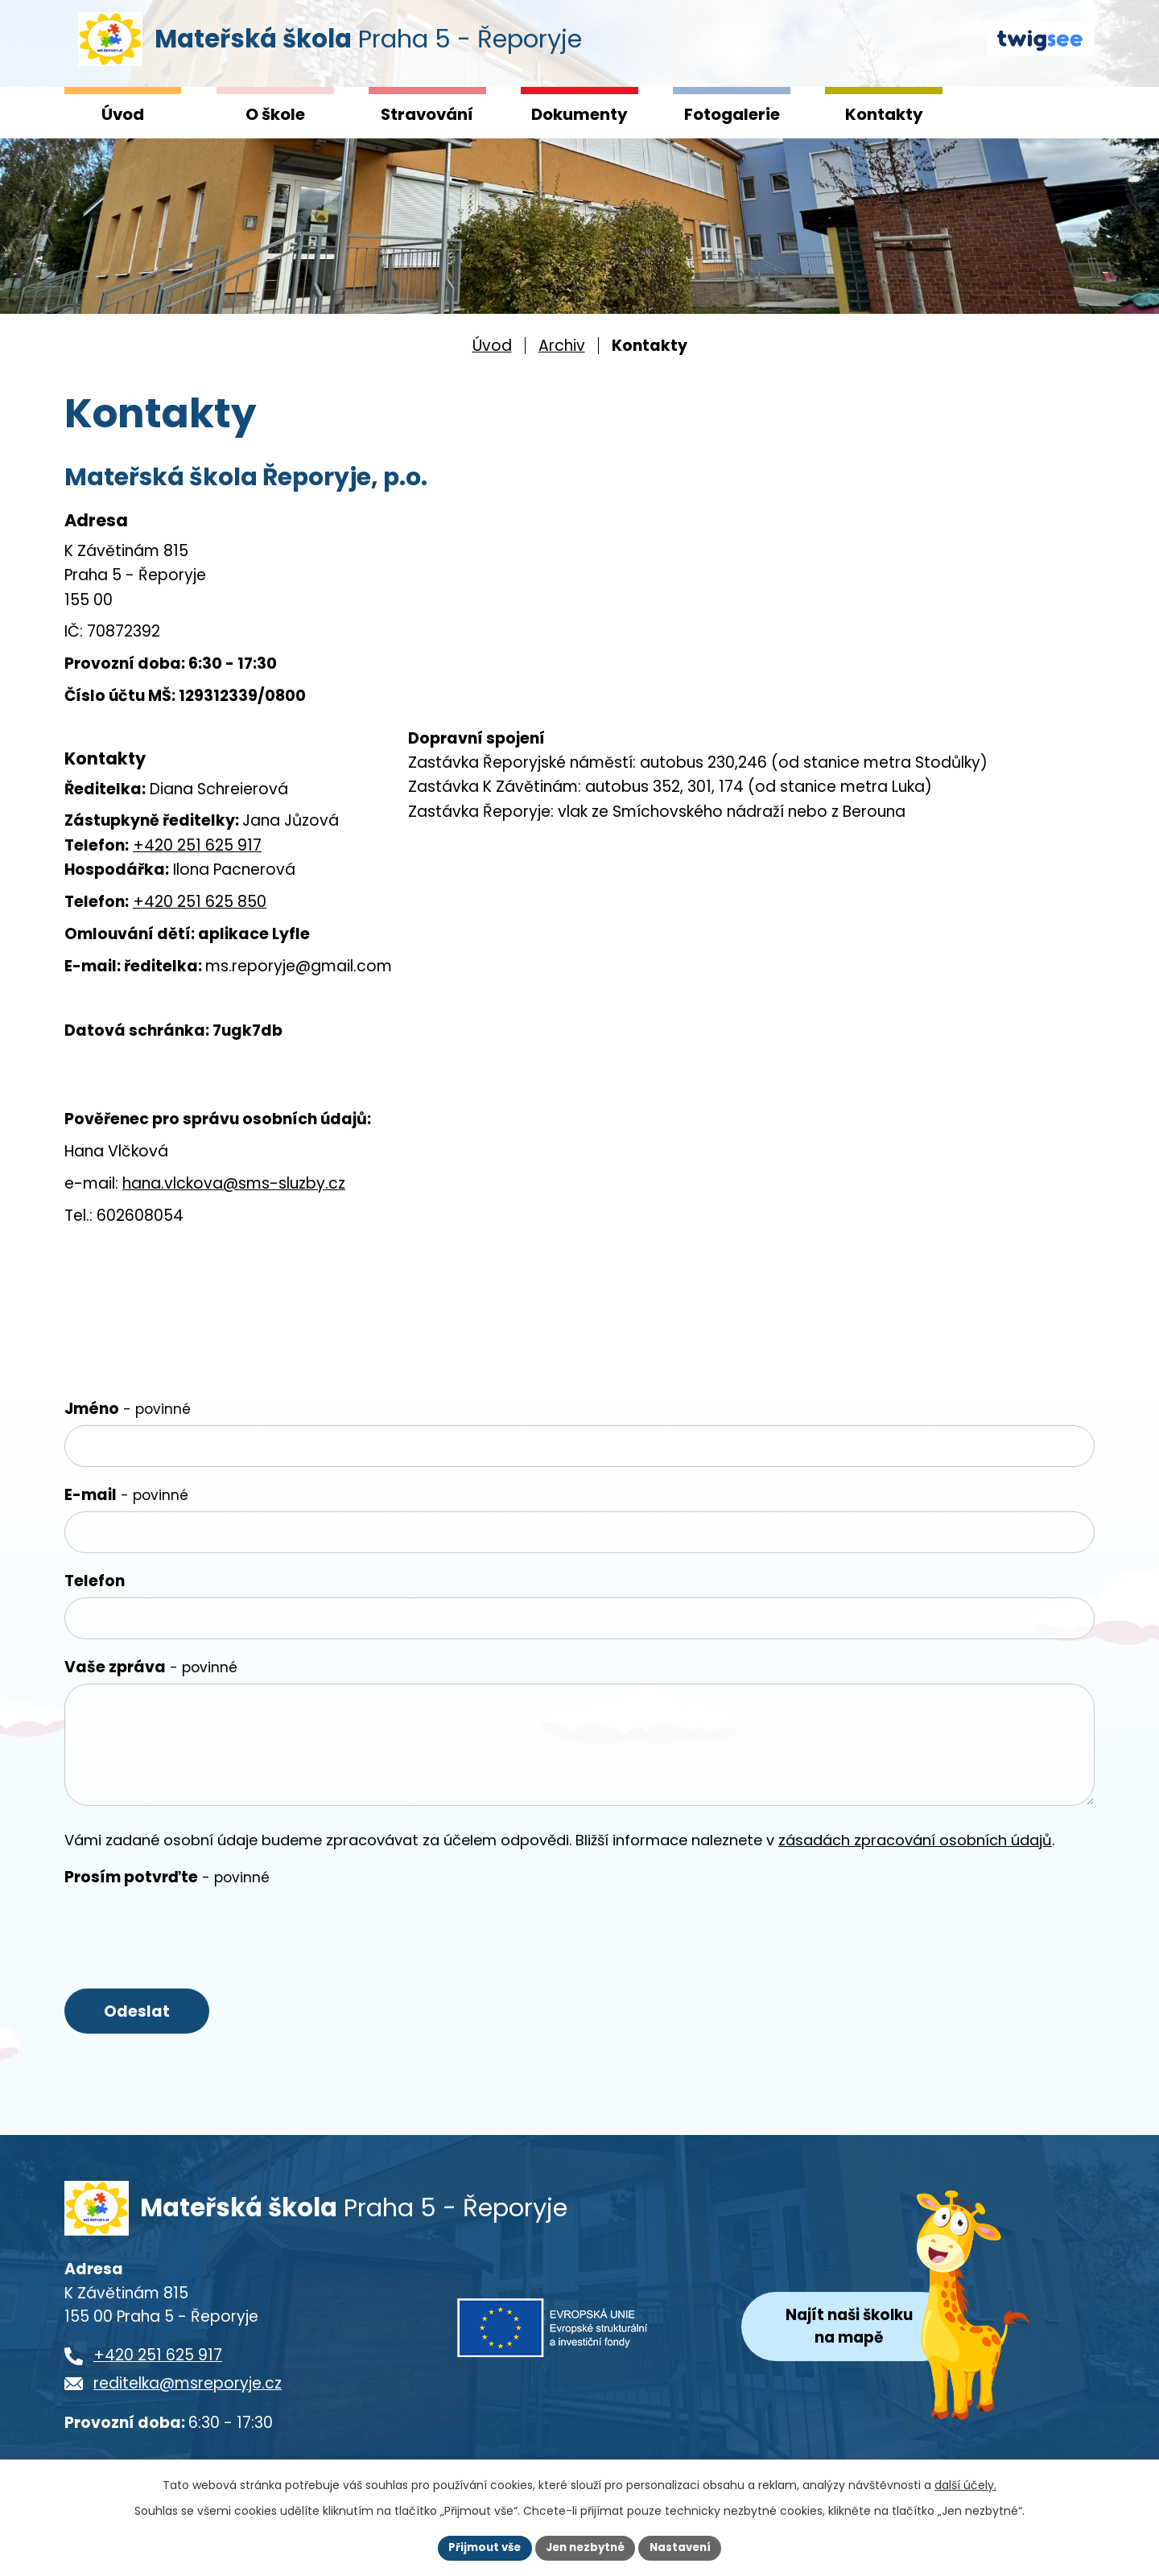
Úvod (122, 114)
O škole (275, 114)
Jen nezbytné (585, 2547)
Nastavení (686, 2547)
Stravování (427, 114)
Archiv (561, 346)
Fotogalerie (732, 114)
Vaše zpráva (150, 1667)
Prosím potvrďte (167, 1877)
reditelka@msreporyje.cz (187, 2396)
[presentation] (186, 1925)
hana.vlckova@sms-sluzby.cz (233, 1183)
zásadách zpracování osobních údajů (915, 1840)
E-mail (126, 1495)
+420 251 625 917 (197, 845)
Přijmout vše (479, 2547)
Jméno (127, 1409)
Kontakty (884, 114)
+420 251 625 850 (199, 902)
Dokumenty (579, 114)
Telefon (94, 1581)
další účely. (965, 2483)
